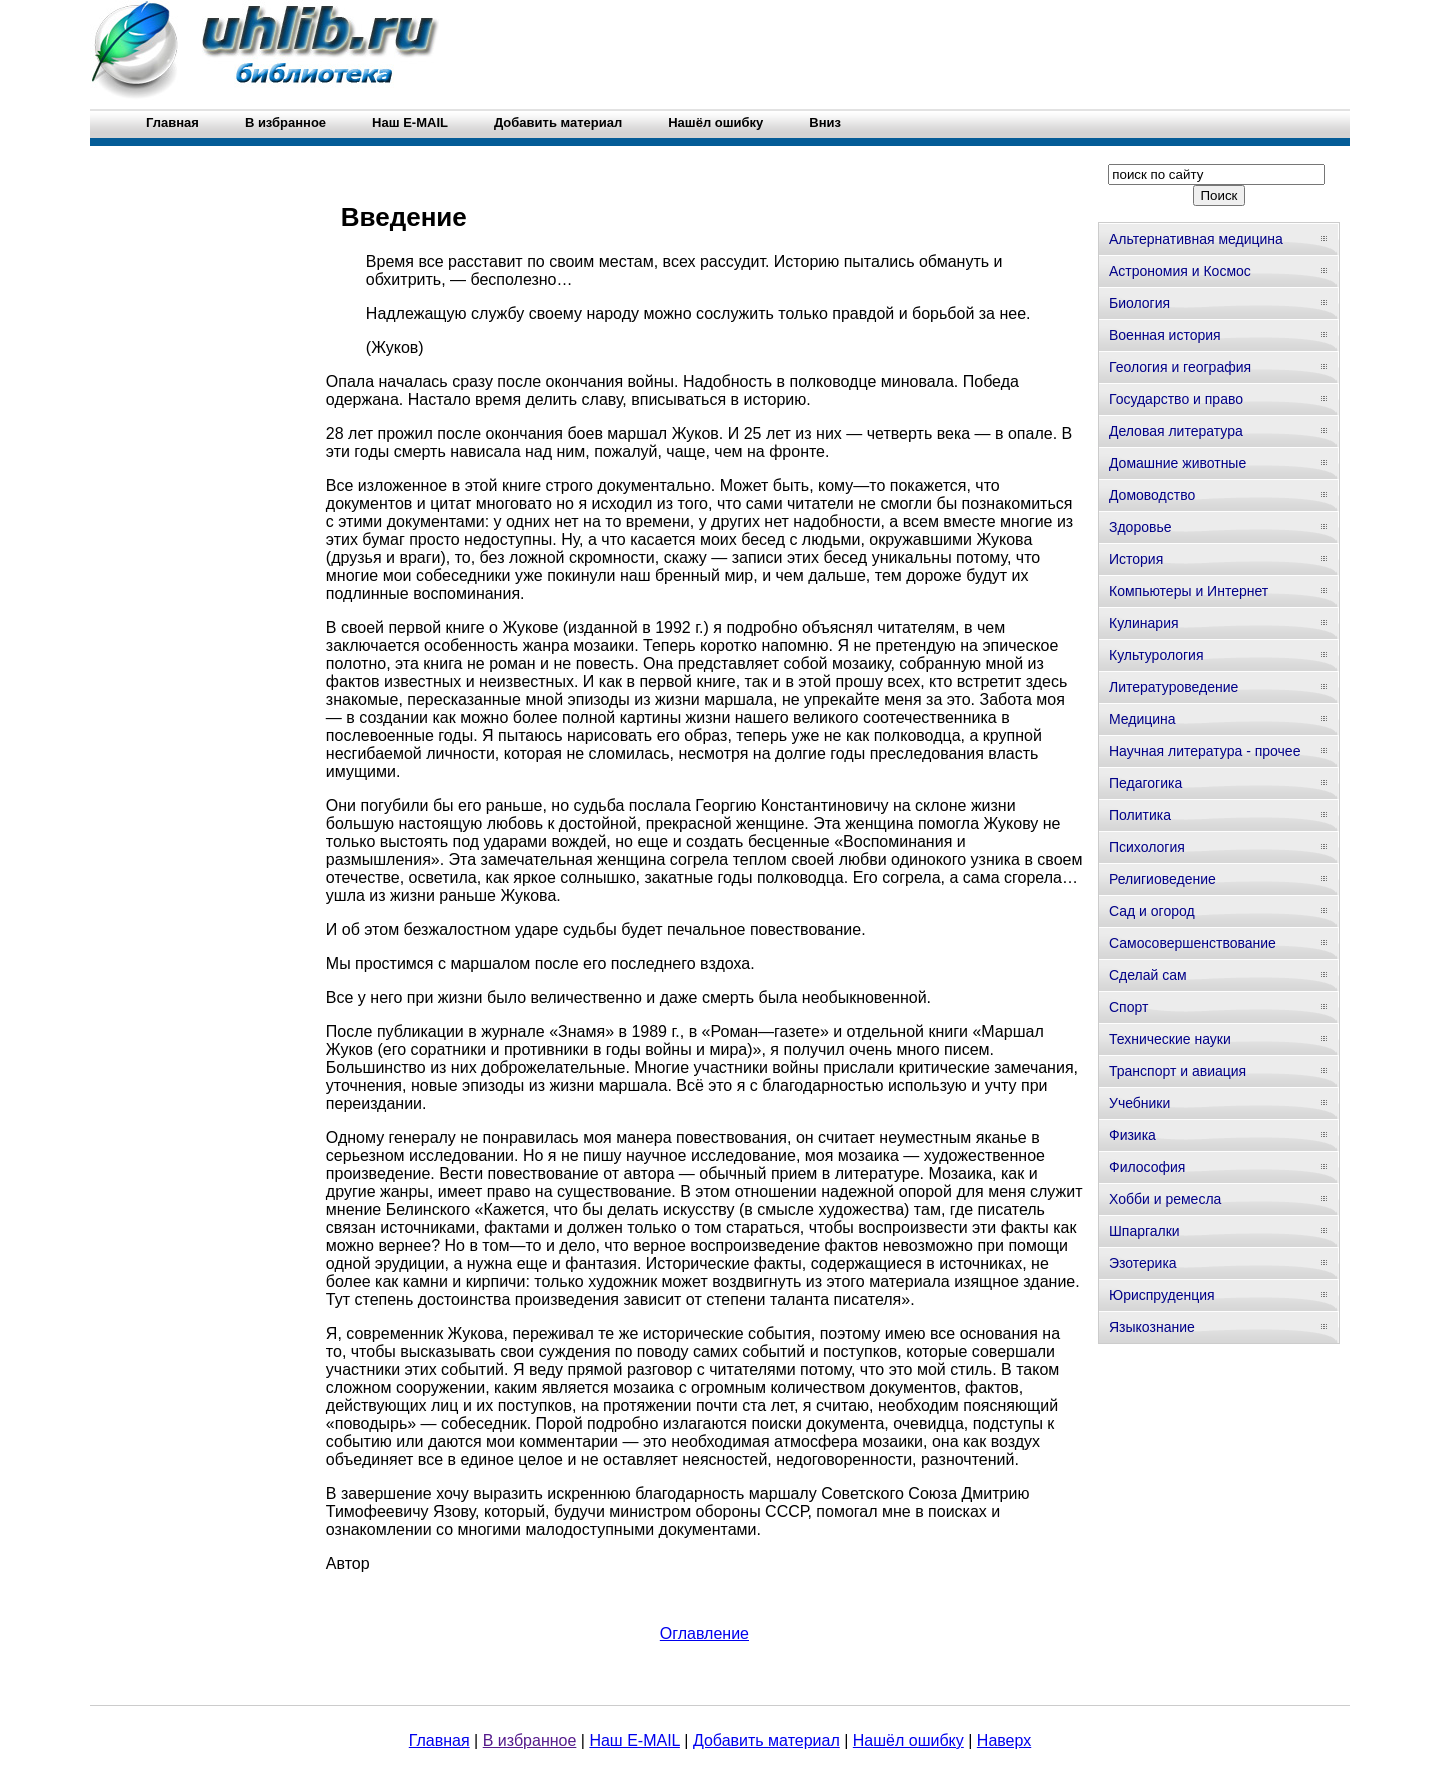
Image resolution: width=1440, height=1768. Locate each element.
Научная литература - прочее (1204, 751)
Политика (1140, 815)
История (1136, 559)
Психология (1147, 847)
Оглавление (704, 1633)
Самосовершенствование (1192, 943)
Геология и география (1180, 367)
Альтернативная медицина (1196, 239)
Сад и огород (1152, 911)
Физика (1132, 1135)
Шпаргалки (1144, 1231)
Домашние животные (1177, 463)
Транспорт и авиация (1177, 1071)
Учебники (1139, 1103)
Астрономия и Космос (1180, 271)
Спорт (1128, 1007)
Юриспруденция (1162, 1295)
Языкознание (1152, 1327)
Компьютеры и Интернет (1188, 591)
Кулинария (1144, 623)
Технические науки (1170, 1039)
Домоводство (1152, 495)
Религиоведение (1162, 879)
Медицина (1142, 719)
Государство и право (1176, 399)
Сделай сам (1148, 975)
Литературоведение (1173, 687)
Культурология (1156, 655)
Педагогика (1145, 783)
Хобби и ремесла (1165, 1199)
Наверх (1004, 1740)
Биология (1139, 303)
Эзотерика (1143, 1263)
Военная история (1165, 335)
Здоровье (1140, 527)
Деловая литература (1176, 431)
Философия (1147, 1167)
